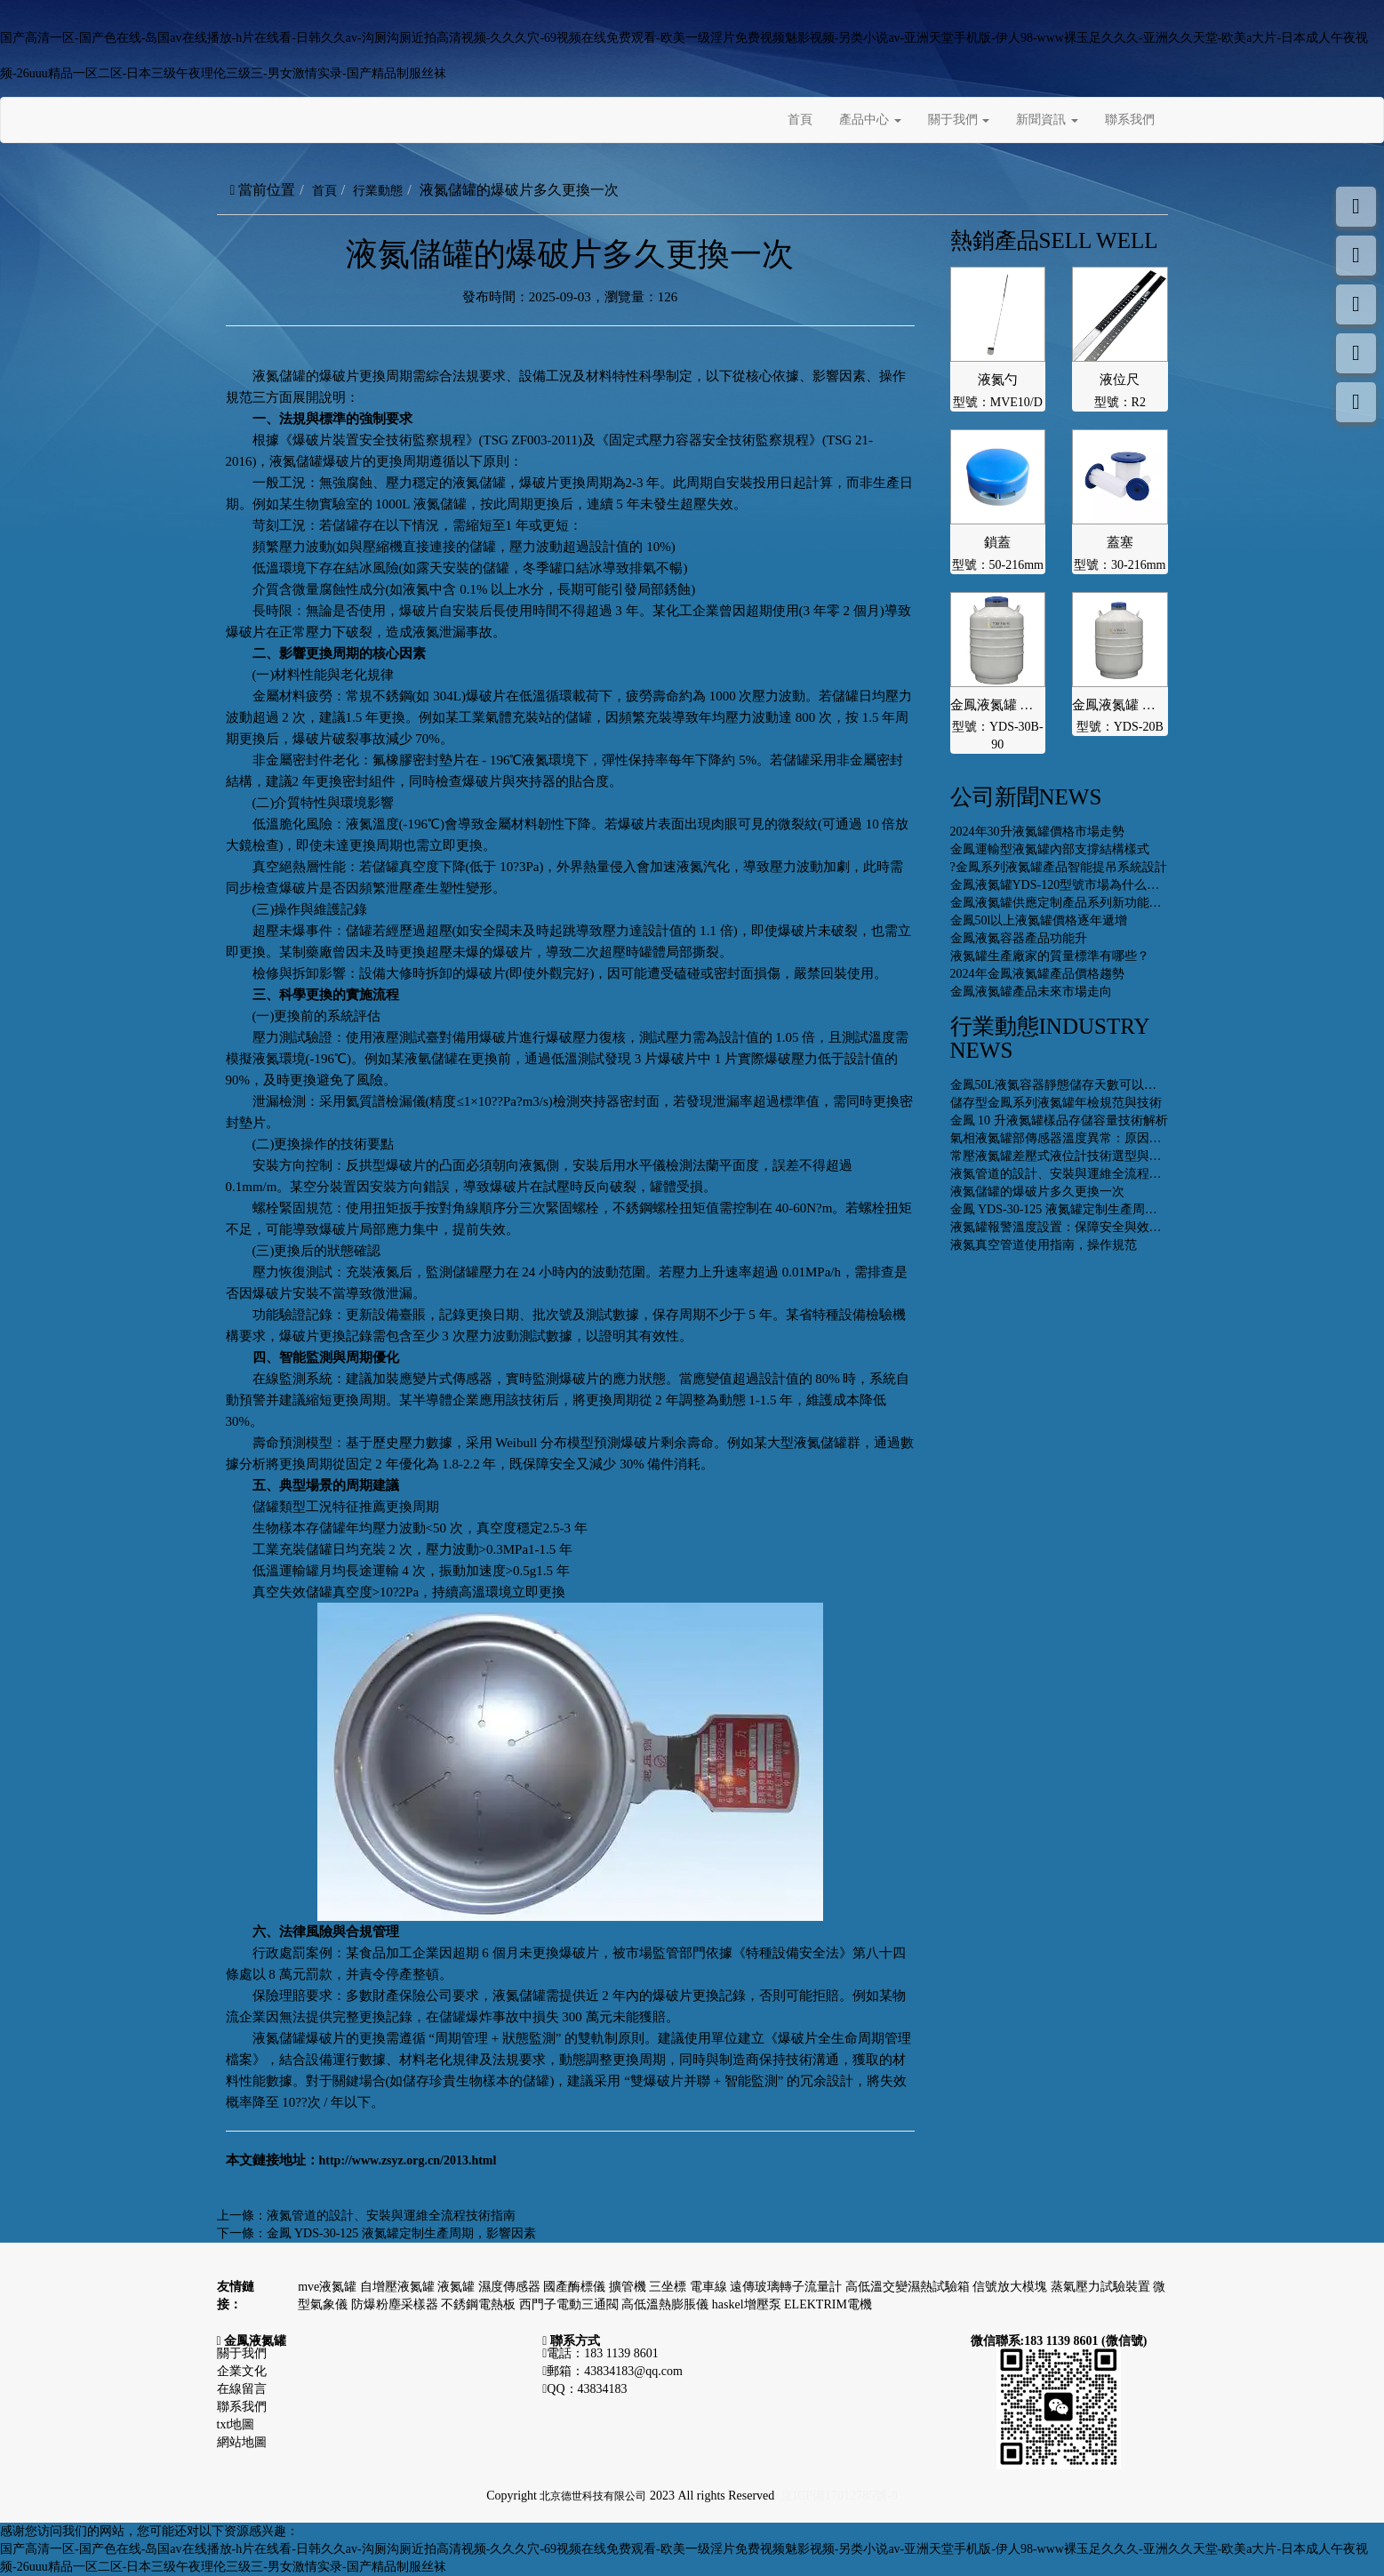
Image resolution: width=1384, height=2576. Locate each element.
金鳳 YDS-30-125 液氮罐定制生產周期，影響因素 (401, 2233)
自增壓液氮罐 (399, 2286)
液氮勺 (998, 379)
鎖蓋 (997, 542)
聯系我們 (1130, 119)
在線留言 (242, 2389)
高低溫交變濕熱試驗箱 (909, 2286)
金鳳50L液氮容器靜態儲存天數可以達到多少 (1072, 1085)
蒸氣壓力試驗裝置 (1102, 2286)
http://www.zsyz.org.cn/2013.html (408, 2160)
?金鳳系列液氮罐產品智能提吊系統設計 (1058, 867)
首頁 (800, 119)
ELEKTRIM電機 (828, 2304)
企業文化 (242, 2371)
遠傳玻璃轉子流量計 (787, 2286)
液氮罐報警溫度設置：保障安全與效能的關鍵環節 (1087, 1227)
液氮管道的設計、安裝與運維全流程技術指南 (391, 2215)
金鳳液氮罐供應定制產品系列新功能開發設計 (1074, 902)
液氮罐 (457, 2286)
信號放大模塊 (1011, 2286)
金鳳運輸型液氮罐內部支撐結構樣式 (1049, 849)
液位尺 (1120, 379)
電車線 (710, 2286)
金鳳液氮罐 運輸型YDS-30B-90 (998, 705)
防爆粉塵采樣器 (396, 2304)
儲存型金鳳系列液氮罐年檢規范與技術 (1056, 1102)
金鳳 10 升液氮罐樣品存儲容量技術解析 (1059, 1120)
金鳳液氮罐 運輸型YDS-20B (1120, 705)
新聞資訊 (1047, 119)
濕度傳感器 (511, 2286)
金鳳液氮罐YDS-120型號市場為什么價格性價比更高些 (1098, 885)
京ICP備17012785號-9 (838, 2495)
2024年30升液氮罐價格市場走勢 (1037, 831)
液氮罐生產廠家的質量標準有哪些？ (1049, 956)
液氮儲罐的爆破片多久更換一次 (1037, 1191)
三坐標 (669, 2286)
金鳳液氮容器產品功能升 (1018, 938)
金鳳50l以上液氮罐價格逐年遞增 (1039, 920)
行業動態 (378, 190)
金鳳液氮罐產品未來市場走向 (1031, 991)
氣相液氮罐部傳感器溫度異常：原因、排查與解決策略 (1099, 1138)
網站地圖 (242, 2442)
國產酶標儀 (576, 2286)
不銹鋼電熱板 (480, 2304)
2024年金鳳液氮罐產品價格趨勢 (1037, 973)
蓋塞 (1120, 542)
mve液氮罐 (329, 2286)
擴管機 (629, 2286)
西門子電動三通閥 (570, 2304)
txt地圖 (236, 2424)
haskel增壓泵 (748, 2304)
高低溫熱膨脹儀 (666, 2304)
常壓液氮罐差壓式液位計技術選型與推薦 (1062, 1156)
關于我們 (959, 119)
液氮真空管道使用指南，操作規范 (1043, 1245)
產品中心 (870, 119)
